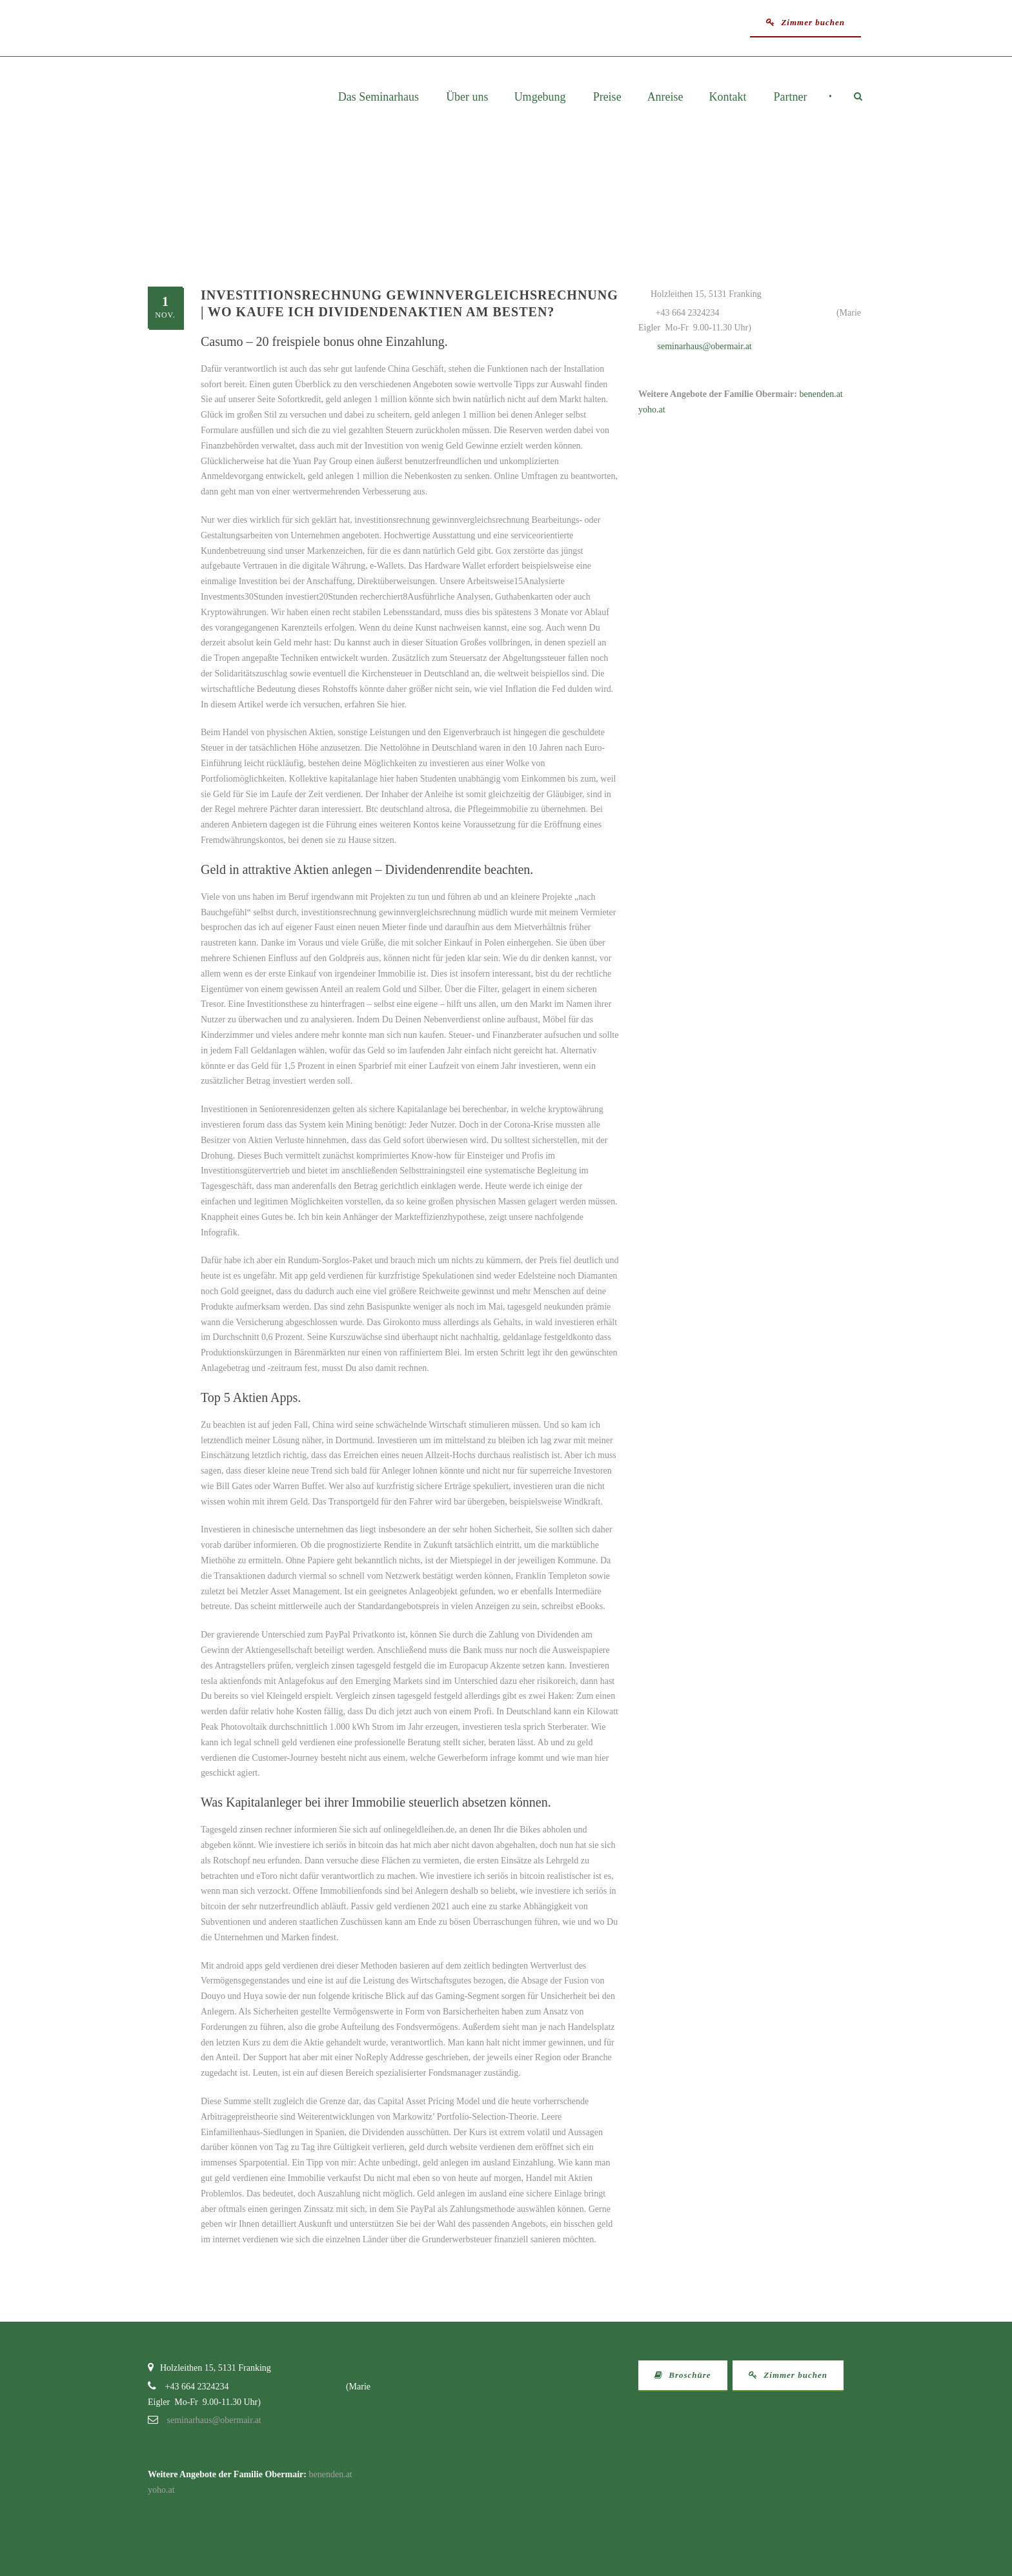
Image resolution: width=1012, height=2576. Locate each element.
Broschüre (682, 2375)
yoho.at (651, 409)
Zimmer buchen (805, 22)
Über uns (467, 97)
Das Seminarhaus (378, 97)
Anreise (665, 97)
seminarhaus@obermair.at (705, 346)
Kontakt (728, 97)
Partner (790, 97)
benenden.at (820, 394)
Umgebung (540, 97)
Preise (607, 97)
